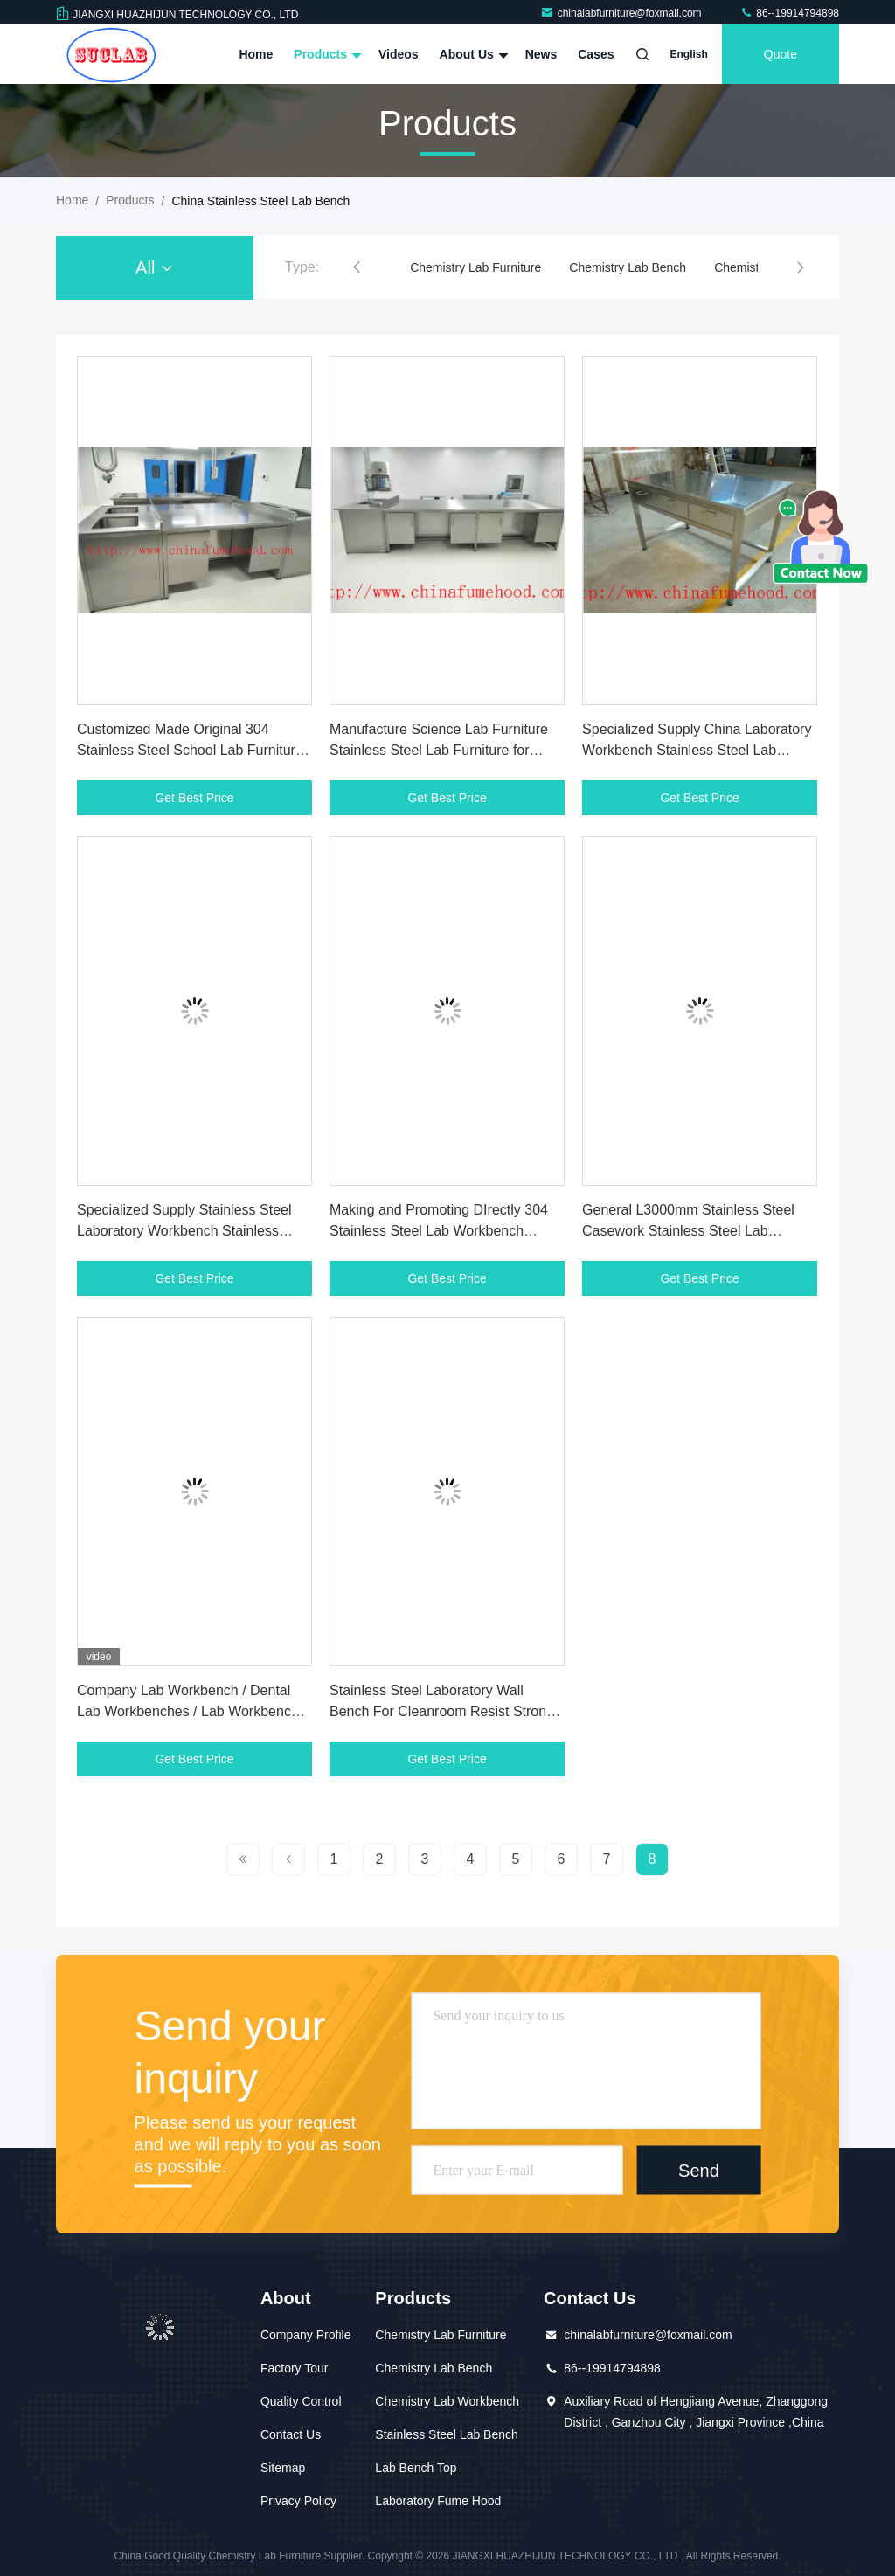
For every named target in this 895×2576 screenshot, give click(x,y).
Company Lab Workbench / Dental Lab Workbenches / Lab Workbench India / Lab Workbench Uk (188, 1711)
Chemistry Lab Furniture (475, 267)
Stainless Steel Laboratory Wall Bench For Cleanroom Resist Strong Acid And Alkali (442, 1711)
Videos (398, 54)
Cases (596, 54)
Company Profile (305, 2335)
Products (325, 54)
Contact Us (290, 2434)
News (541, 54)
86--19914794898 (789, 13)
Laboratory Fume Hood (438, 2501)
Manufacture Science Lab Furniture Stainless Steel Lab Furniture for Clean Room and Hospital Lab (439, 750)
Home (256, 54)
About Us (472, 54)
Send (698, 2170)
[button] (356, 267)
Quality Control (301, 2401)
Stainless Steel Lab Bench (446, 2434)
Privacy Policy (298, 2501)
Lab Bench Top (415, 2468)
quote (780, 54)
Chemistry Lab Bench (627, 267)
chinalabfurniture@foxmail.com (622, 13)
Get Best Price (194, 798)
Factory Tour (294, 2368)
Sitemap (282, 2468)
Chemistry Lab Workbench (447, 2401)
